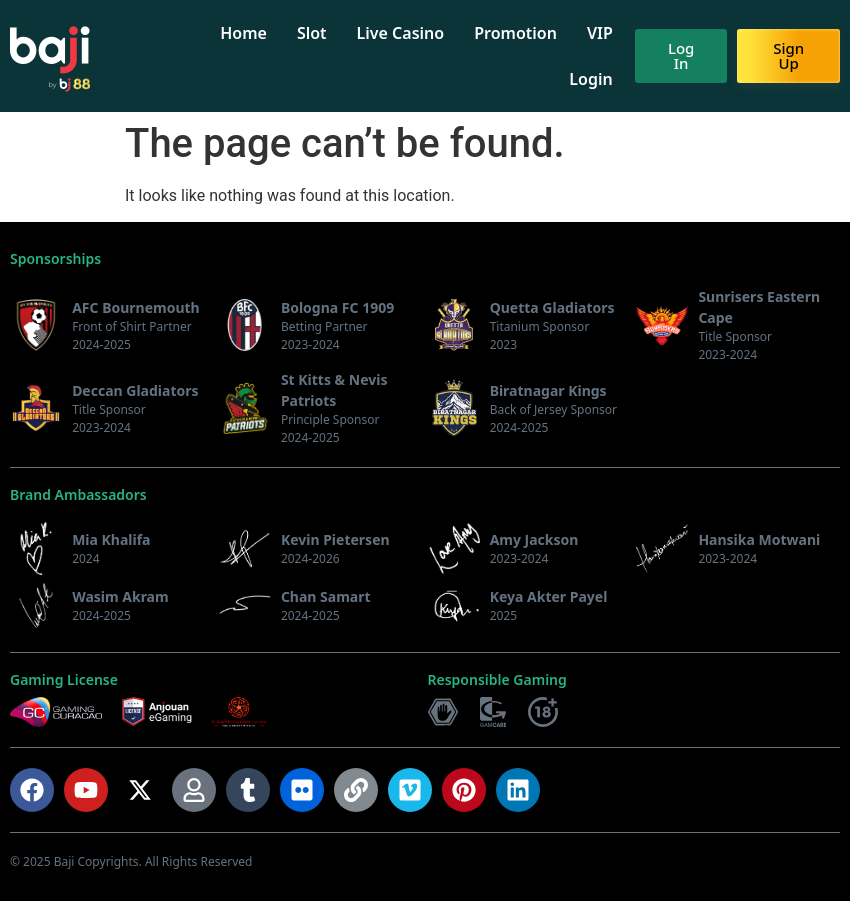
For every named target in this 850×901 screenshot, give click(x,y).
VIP (609, 33)
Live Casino (410, 33)
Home (253, 33)
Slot (321, 33)
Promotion (525, 33)
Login (600, 79)
